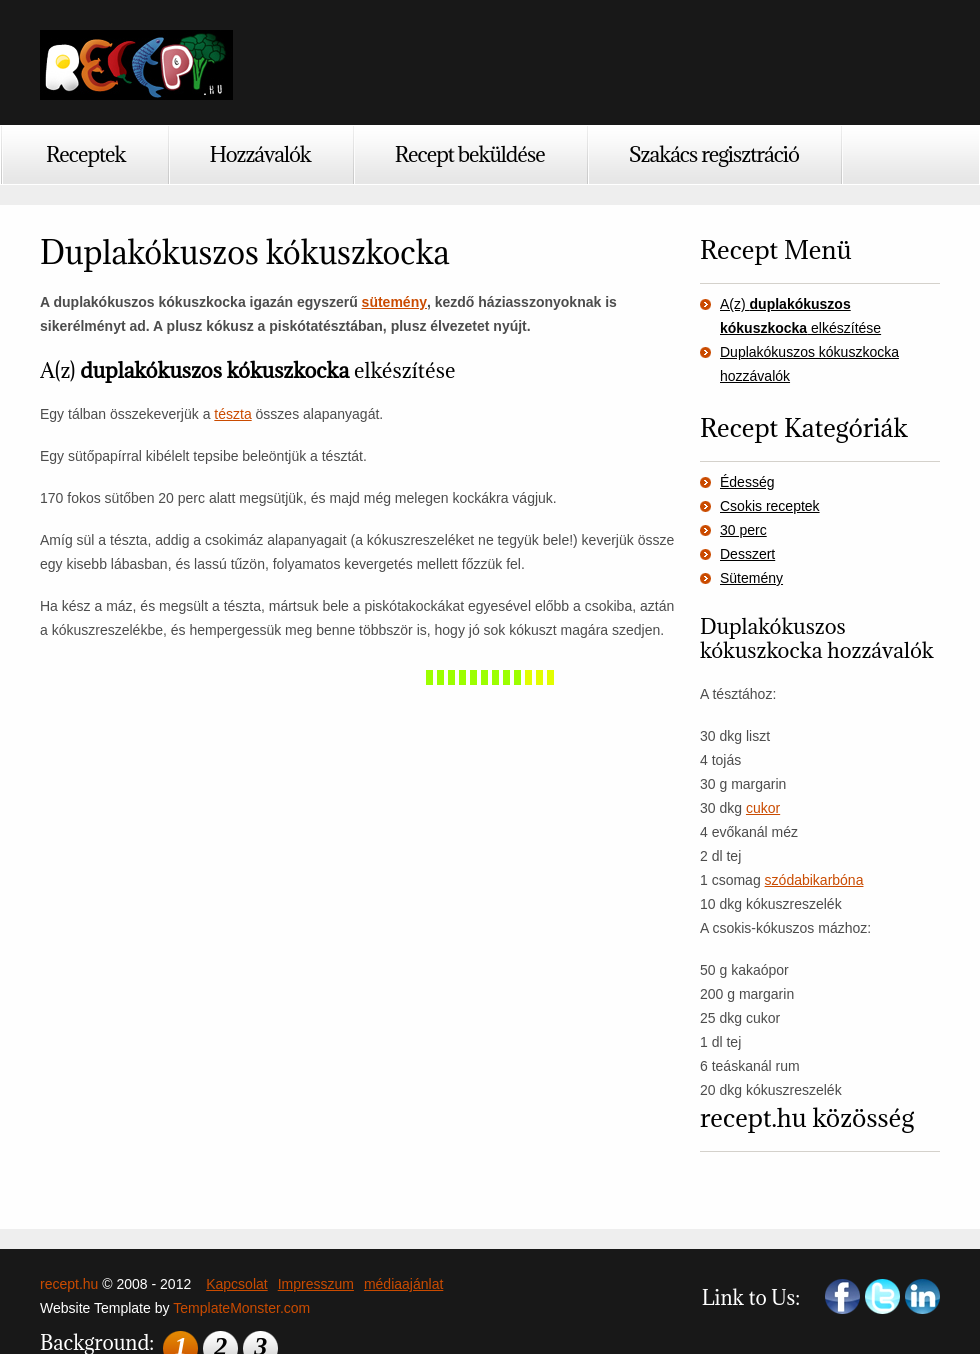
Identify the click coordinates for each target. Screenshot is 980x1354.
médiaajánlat (403, 1284)
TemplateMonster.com (241, 1308)
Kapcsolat (236, 1284)
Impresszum (316, 1284)
